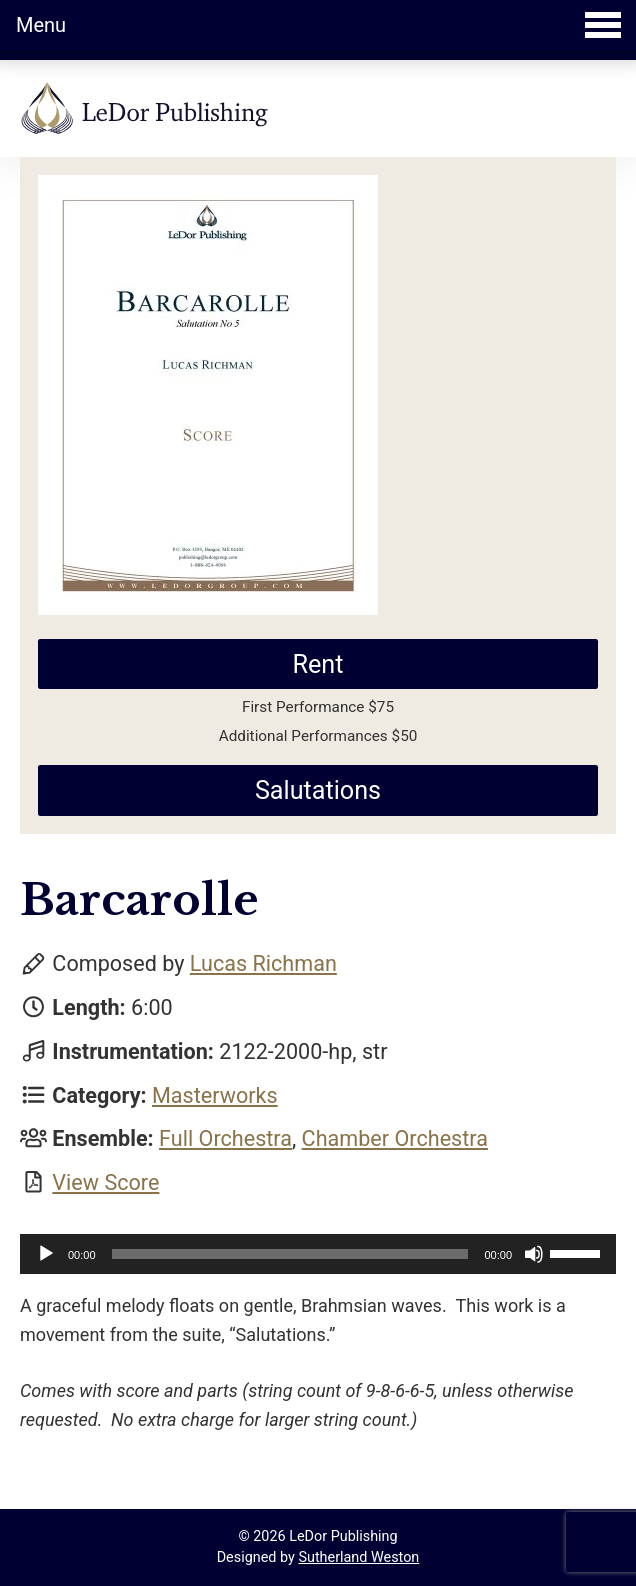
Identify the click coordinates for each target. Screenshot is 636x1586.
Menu (318, 25)
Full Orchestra (225, 1138)
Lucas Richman (263, 963)
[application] (318, 1254)
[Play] (46, 1254)
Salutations (318, 790)
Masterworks (215, 1095)
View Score (105, 1182)
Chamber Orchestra (395, 1138)
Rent (317, 664)
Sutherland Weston (358, 1557)
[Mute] (534, 1254)
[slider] (290, 1254)
